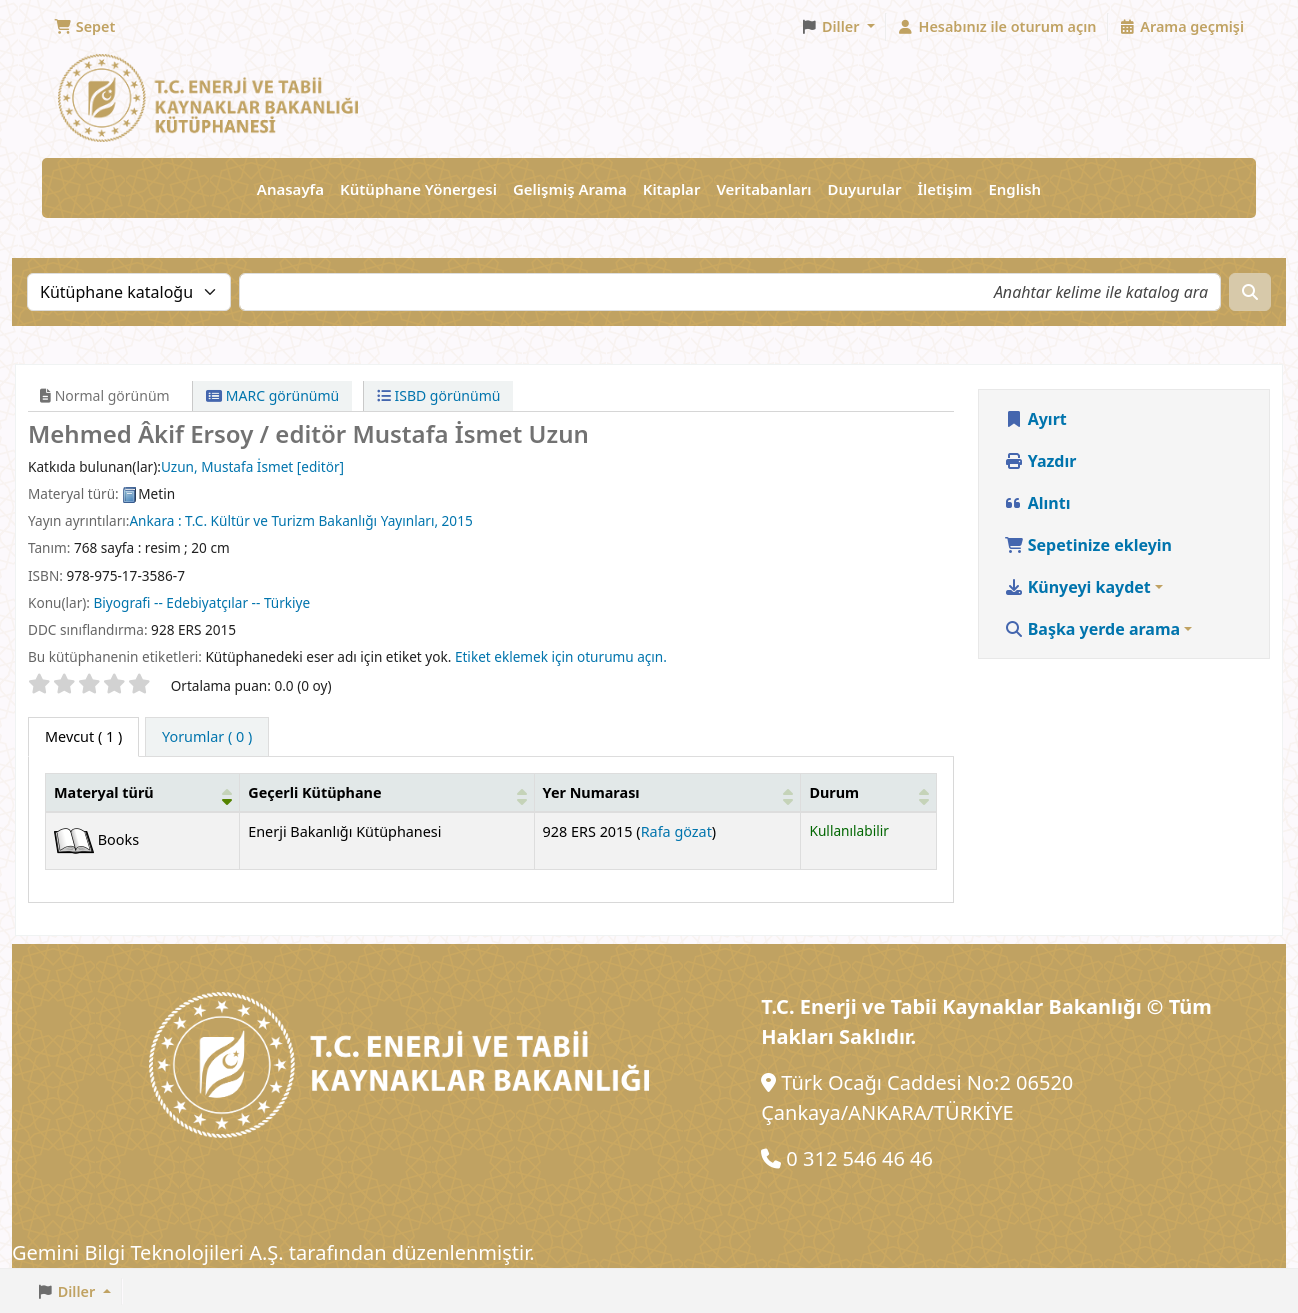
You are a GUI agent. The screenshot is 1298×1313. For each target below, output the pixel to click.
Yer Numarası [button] (591, 792)
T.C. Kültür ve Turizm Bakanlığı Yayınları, (311, 520)
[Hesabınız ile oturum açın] (997, 27)
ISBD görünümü (439, 395)
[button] (84, 27)
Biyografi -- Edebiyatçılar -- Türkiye (202, 602)
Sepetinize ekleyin (1088, 545)
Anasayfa (290, 189)
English (1014, 189)
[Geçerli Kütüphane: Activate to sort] (387, 792)
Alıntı (1037, 503)
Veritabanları (763, 189)
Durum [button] (834, 792)
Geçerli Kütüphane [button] (314, 792)
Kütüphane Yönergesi (418, 189)
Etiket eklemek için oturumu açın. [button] (561, 656)
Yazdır (1040, 461)
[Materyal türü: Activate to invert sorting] (143, 792)
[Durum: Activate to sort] (868, 792)
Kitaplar (672, 189)
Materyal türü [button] (104, 792)
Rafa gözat (676, 831)
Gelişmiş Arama (570, 189)
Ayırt (1035, 419)
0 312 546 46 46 (859, 1158)
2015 (457, 520)
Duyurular (865, 189)
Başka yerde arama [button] (1092, 629)
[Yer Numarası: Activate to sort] (667, 792)
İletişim (944, 189)
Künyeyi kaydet (1077, 587)
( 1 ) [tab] (83, 736)
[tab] (207, 737)
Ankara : (155, 520)
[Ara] (1250, 292)
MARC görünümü (272, 395)
